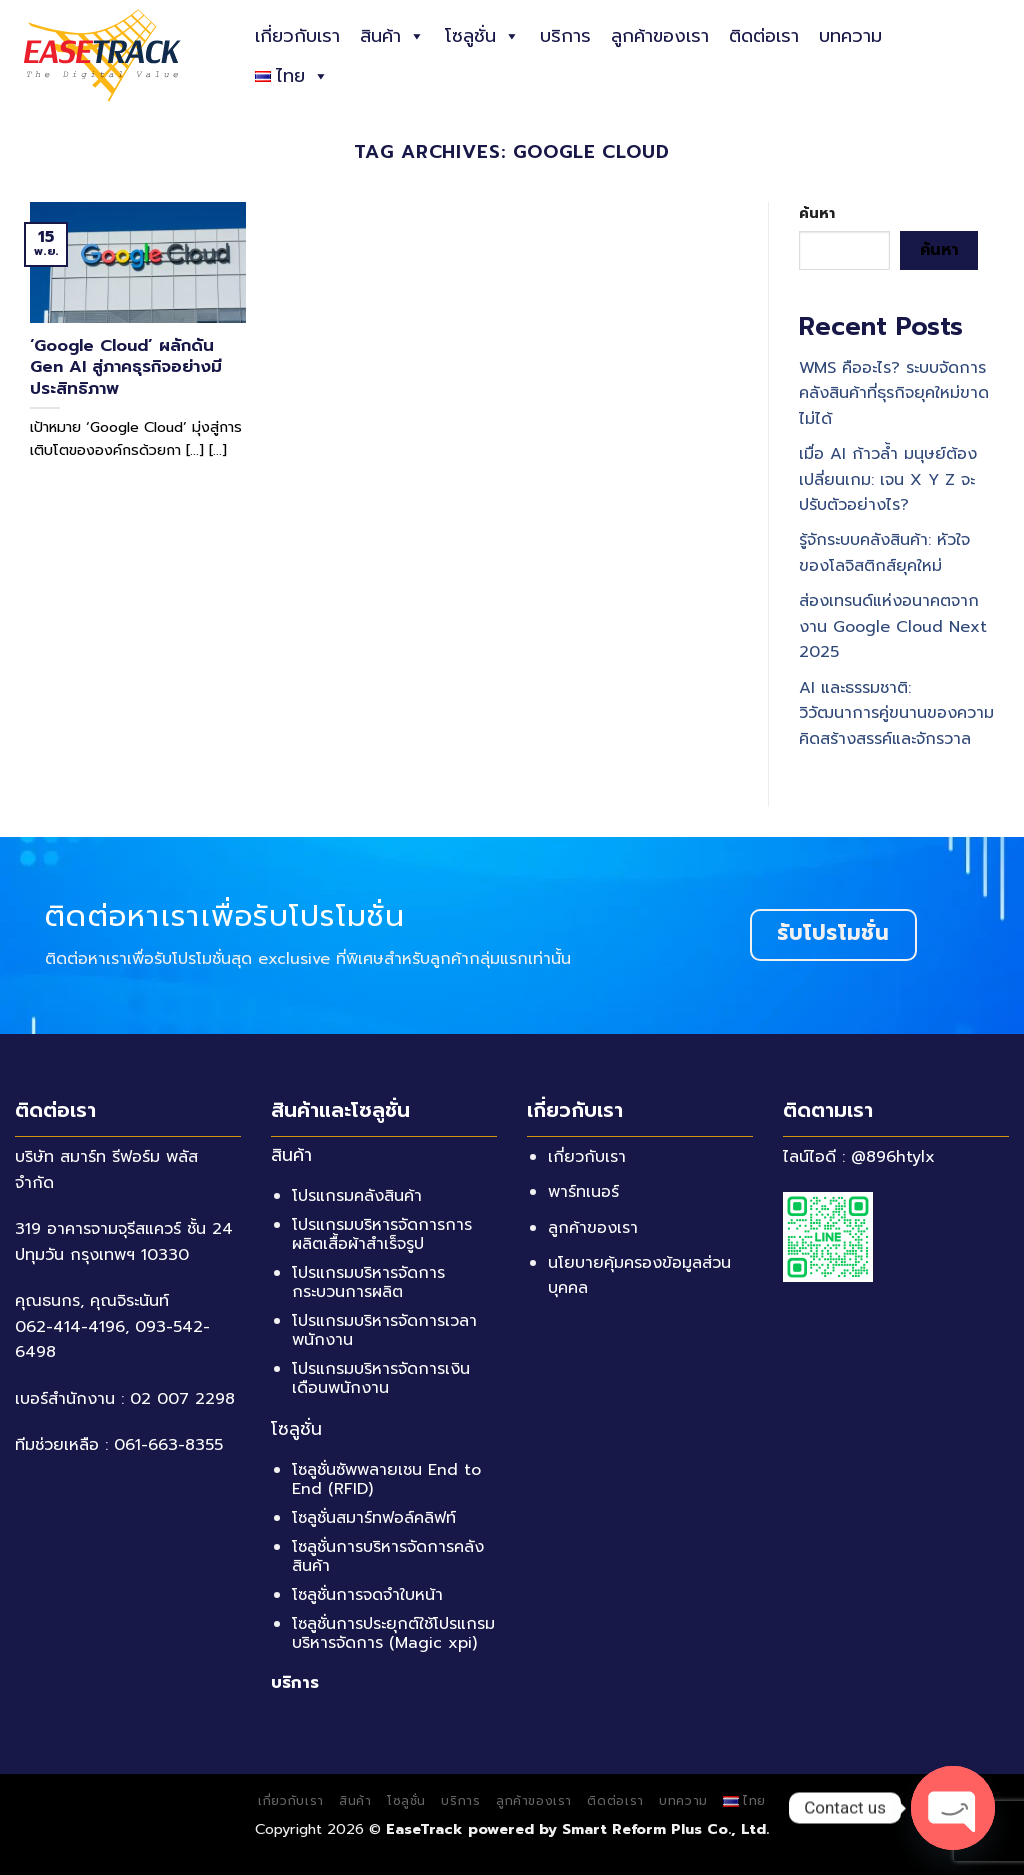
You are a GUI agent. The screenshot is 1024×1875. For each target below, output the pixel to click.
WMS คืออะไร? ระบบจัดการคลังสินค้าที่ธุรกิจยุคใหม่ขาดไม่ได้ (894, 393)
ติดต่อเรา (764, 36)
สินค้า (392, 36)
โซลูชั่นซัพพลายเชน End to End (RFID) (386, 1479)
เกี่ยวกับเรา (297, 36)
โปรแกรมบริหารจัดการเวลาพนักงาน (384, 1330)
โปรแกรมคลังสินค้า (357, 1196)
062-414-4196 (70, 1327)
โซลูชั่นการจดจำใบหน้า (367, 1595)
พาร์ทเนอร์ (583, 1192)
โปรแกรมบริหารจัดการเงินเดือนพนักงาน (381, 1378)
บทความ (850, 36)
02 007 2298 (182, 1399)
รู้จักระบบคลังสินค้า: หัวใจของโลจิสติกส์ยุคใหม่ (884, 554)
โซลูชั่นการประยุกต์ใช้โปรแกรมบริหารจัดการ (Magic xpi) (393, 1633)
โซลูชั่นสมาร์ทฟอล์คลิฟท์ (374, 1518)
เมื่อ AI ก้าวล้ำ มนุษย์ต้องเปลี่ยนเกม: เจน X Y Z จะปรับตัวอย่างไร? (888, 479)
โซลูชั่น (482, 36)
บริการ (565, 36)
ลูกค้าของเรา (660, 36)
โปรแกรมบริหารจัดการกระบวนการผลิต (368, 1282)
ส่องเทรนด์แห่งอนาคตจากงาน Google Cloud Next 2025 (893, 626)
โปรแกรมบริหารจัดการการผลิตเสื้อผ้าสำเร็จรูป (382, 1234)
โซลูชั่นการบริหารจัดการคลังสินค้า (388, 1556)
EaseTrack (424, 1829)
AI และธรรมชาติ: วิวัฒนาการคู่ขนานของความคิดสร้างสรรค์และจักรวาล (896, 713)
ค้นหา (817, 213)
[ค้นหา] (1001, 55)
